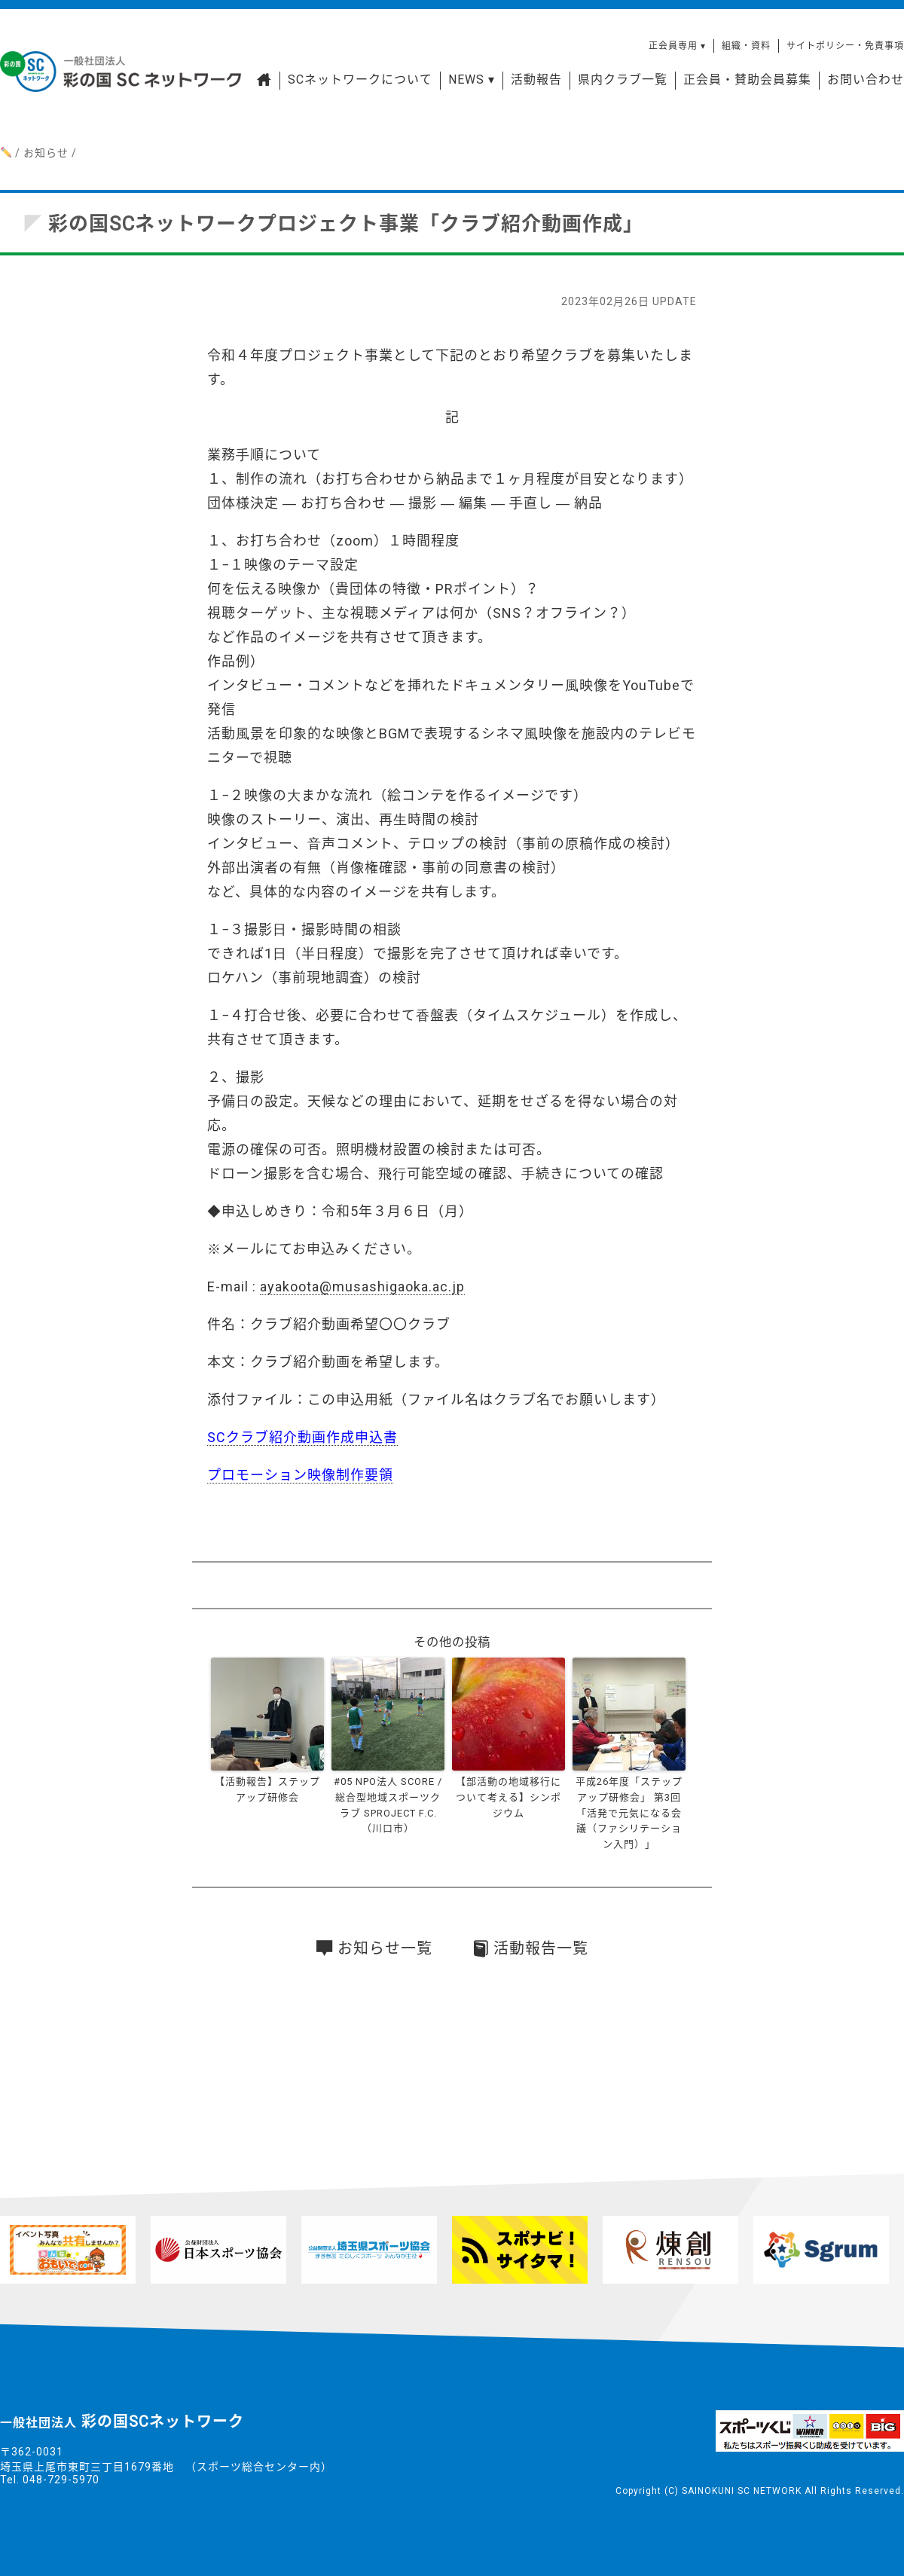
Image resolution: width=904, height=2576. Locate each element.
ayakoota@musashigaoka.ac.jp (362, 1286)
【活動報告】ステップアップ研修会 (267, 1789)
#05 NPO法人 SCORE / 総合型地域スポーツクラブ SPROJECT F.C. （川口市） (388, 1805)
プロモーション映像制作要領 (300, 1475)
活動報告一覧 (531, 1948)
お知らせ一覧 (374, 1948)
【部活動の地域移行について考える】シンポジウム (508, 1797)
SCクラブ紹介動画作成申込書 (302, 1437)
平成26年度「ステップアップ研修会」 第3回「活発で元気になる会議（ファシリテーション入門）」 (629, 1813)
